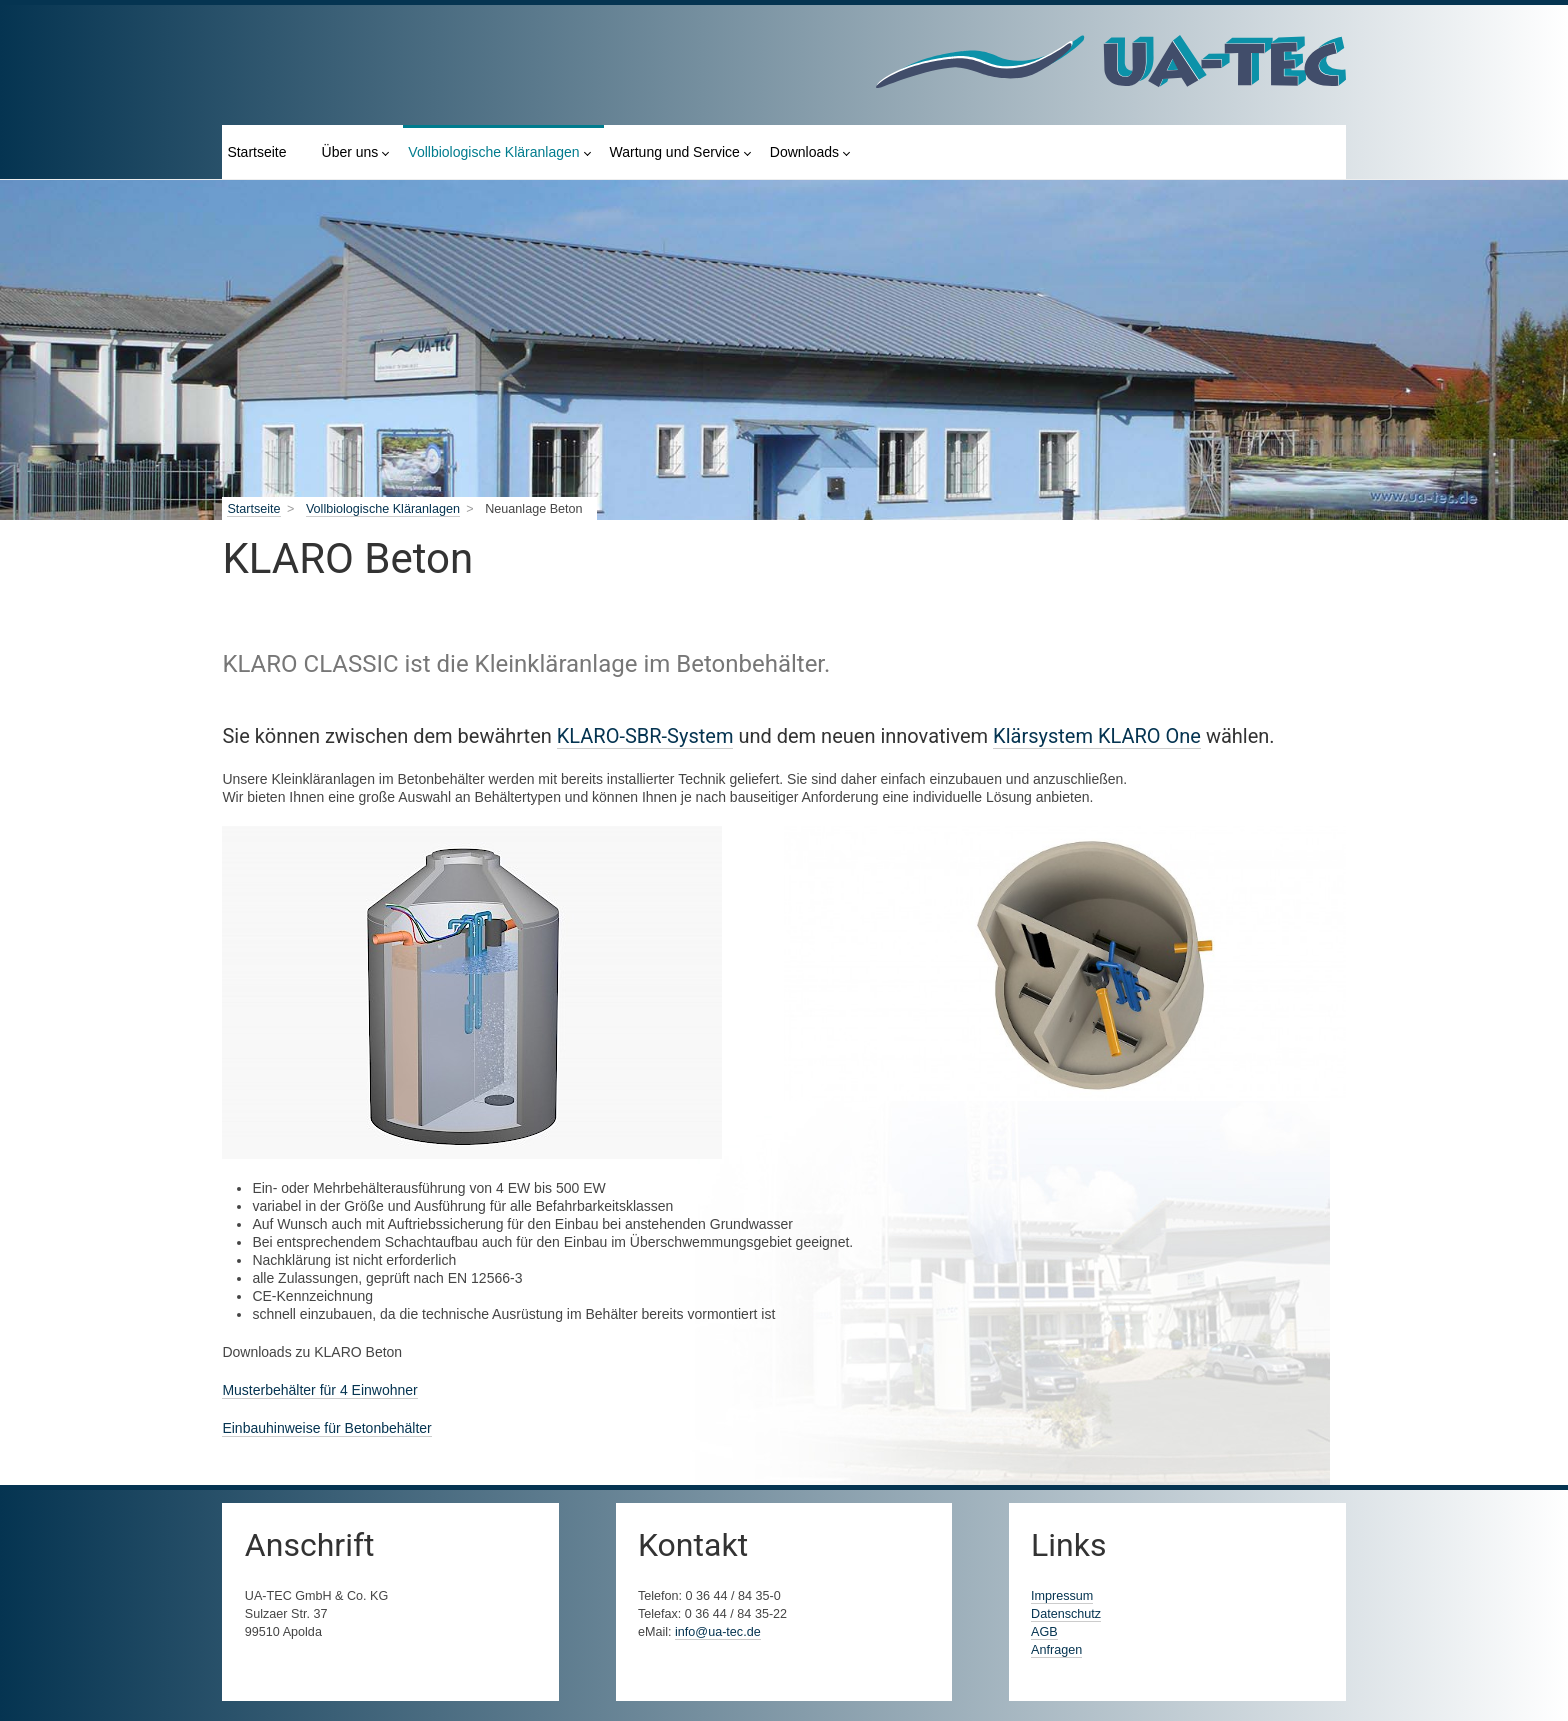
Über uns (350, 152)
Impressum (1062, 1596)
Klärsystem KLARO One (1097, 736)
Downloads (804, 152)
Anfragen (1056, 1650)
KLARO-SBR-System (645, 736)
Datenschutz (1066, 1614)
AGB (1044, 1632)
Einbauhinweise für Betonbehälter (326, 1428)
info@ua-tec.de (718, 1632)
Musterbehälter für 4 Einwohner (319, 1390)
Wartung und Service (675, 152)
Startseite (256, 152)
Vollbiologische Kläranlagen (493, 152)
